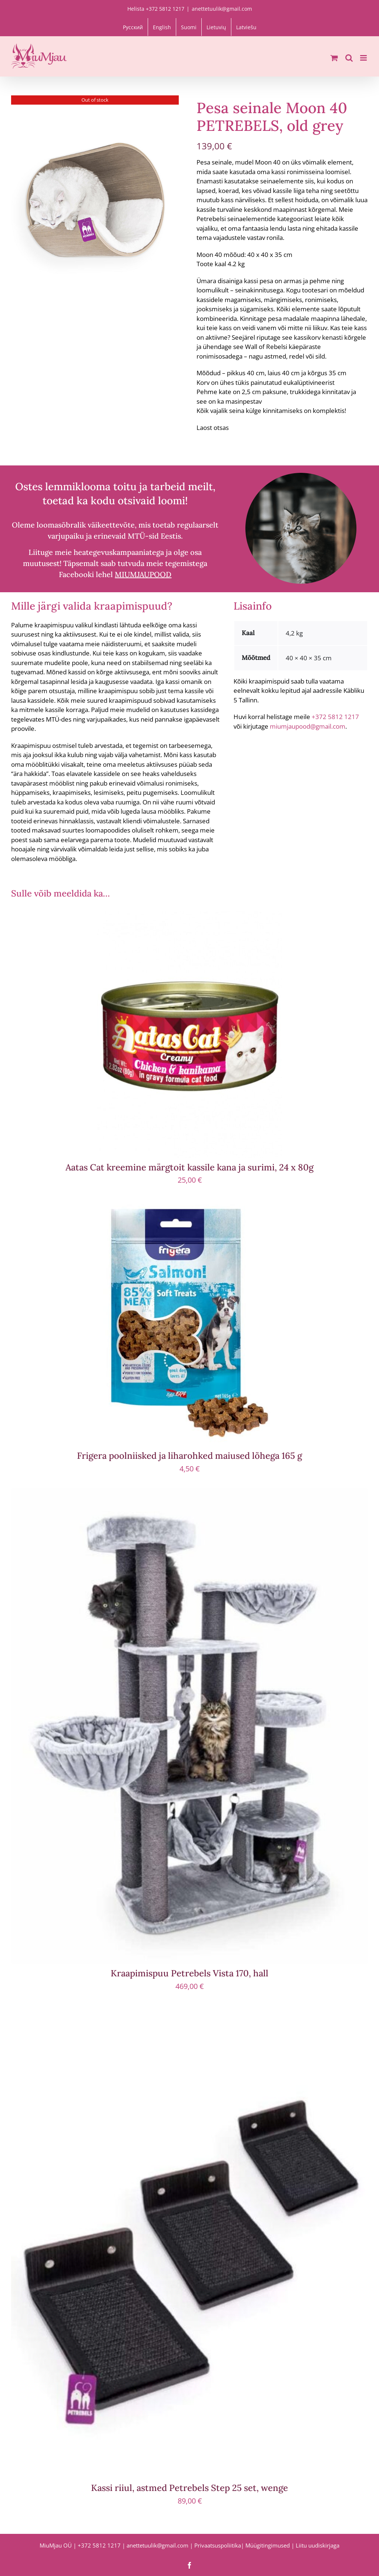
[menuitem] (133, 27)
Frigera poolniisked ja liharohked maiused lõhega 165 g (189, 1455)
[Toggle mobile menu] (364, 58)
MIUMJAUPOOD (143, 574)
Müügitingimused (267, 2545)
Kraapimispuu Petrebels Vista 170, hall (189, 1973)
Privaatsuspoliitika (217, 2545)
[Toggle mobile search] (349, 58)
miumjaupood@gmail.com (307, 726)
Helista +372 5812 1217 (155, 8)
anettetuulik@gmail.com (222, 8)
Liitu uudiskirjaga (317, 2545)
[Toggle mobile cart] (334, 58)
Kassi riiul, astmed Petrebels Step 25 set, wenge (189, 2488)
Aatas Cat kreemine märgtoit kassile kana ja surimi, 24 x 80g (189, 1167)
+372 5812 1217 (335, 716)
